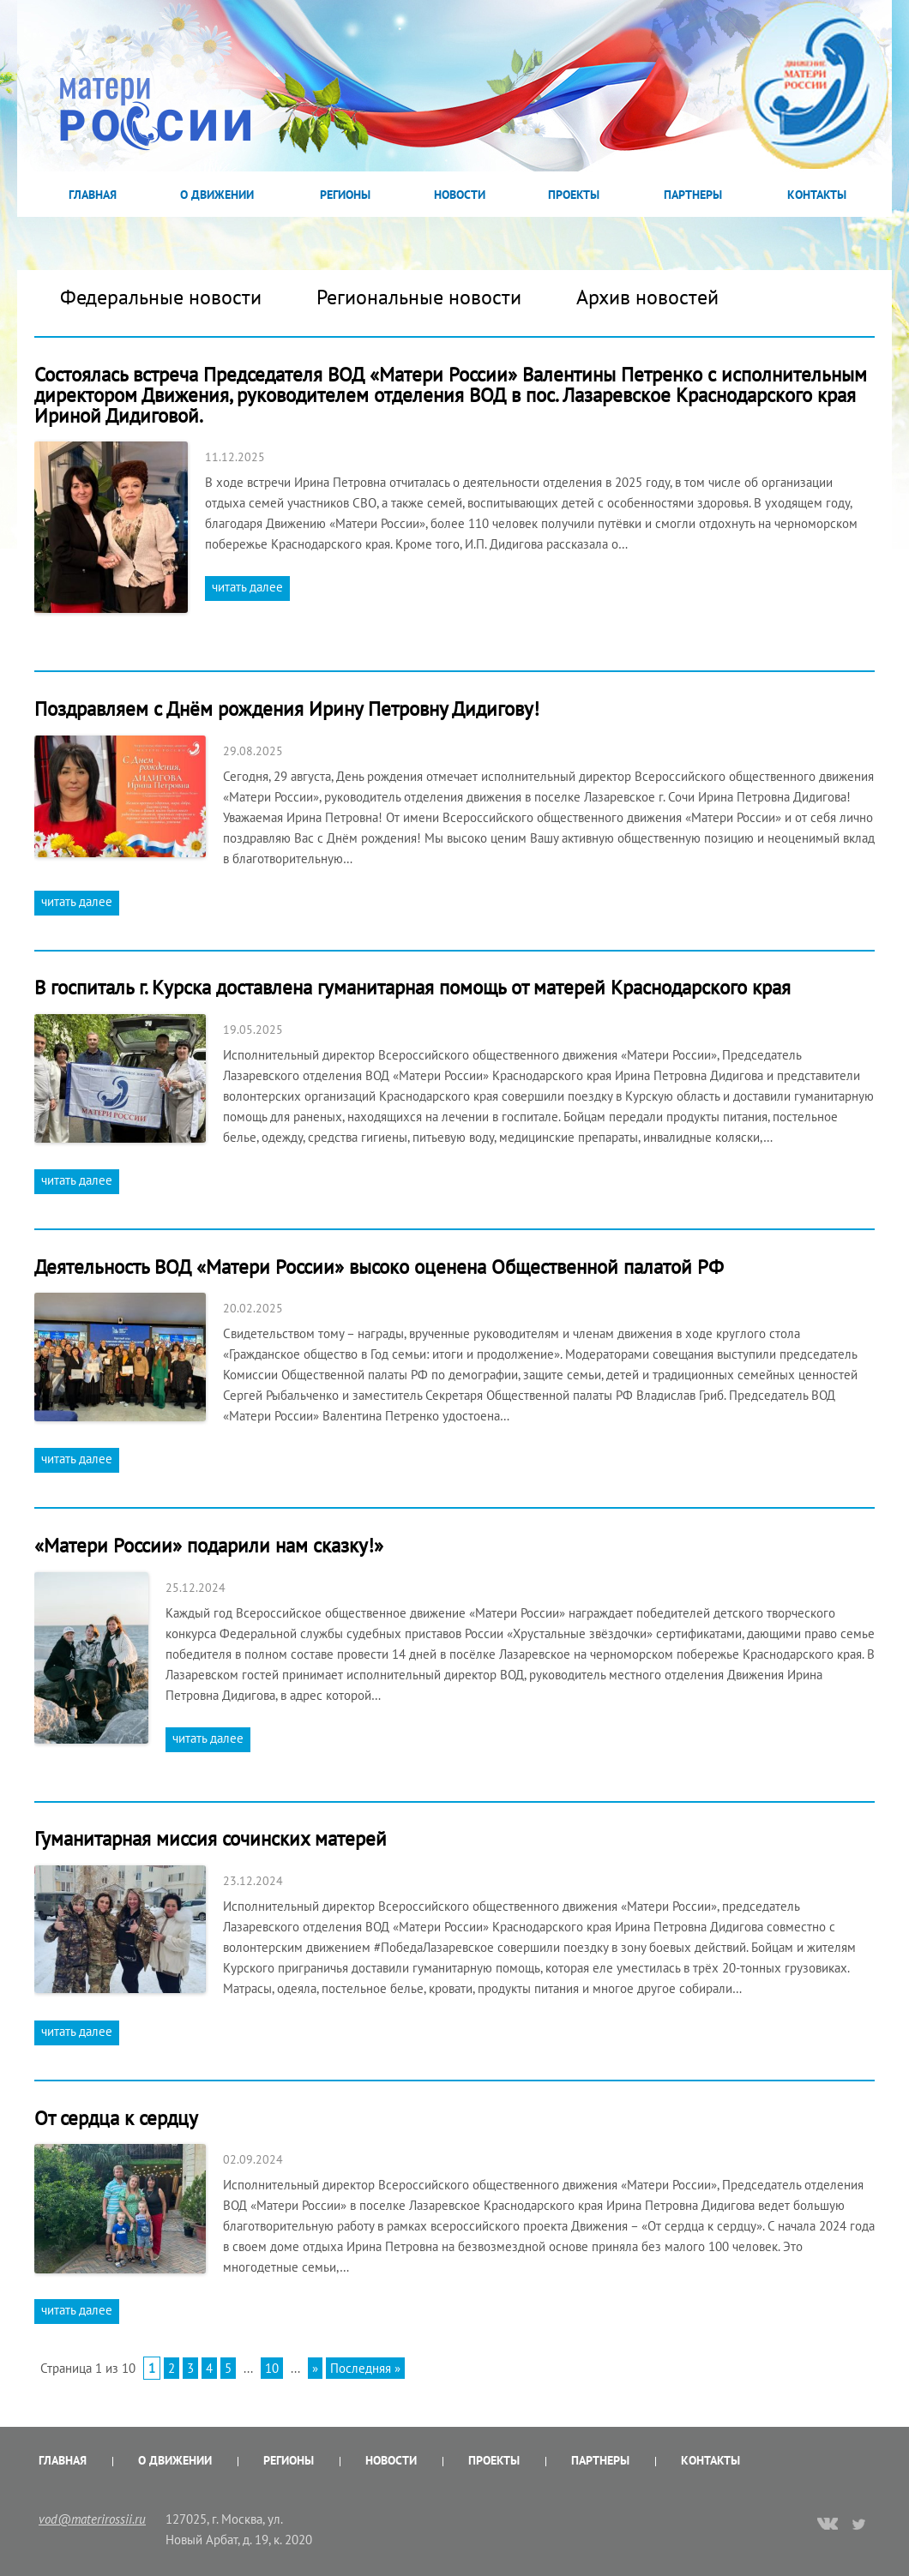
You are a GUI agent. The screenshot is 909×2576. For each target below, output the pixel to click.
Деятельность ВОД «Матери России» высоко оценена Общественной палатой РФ (379, 1266)
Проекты (573, 194)
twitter (859, 2524)
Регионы (345, 194)
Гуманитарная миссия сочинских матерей (210, 1838)
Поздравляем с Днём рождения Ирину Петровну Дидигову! (286, 708)
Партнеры (693, 194)
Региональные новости (418, 297)
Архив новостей (647, 297)
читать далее (247, 587)
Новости (459, 194)
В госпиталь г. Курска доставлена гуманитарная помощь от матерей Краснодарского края (412, 987)
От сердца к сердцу (116, 2117)
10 (272, 2368)
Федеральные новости (161, 297)
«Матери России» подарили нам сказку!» (208, 1545)
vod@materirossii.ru (92, 2519)
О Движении (217, 194)
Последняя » (365, 2368)
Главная (93, 194)
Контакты (816, 194)
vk (827, 2525)
